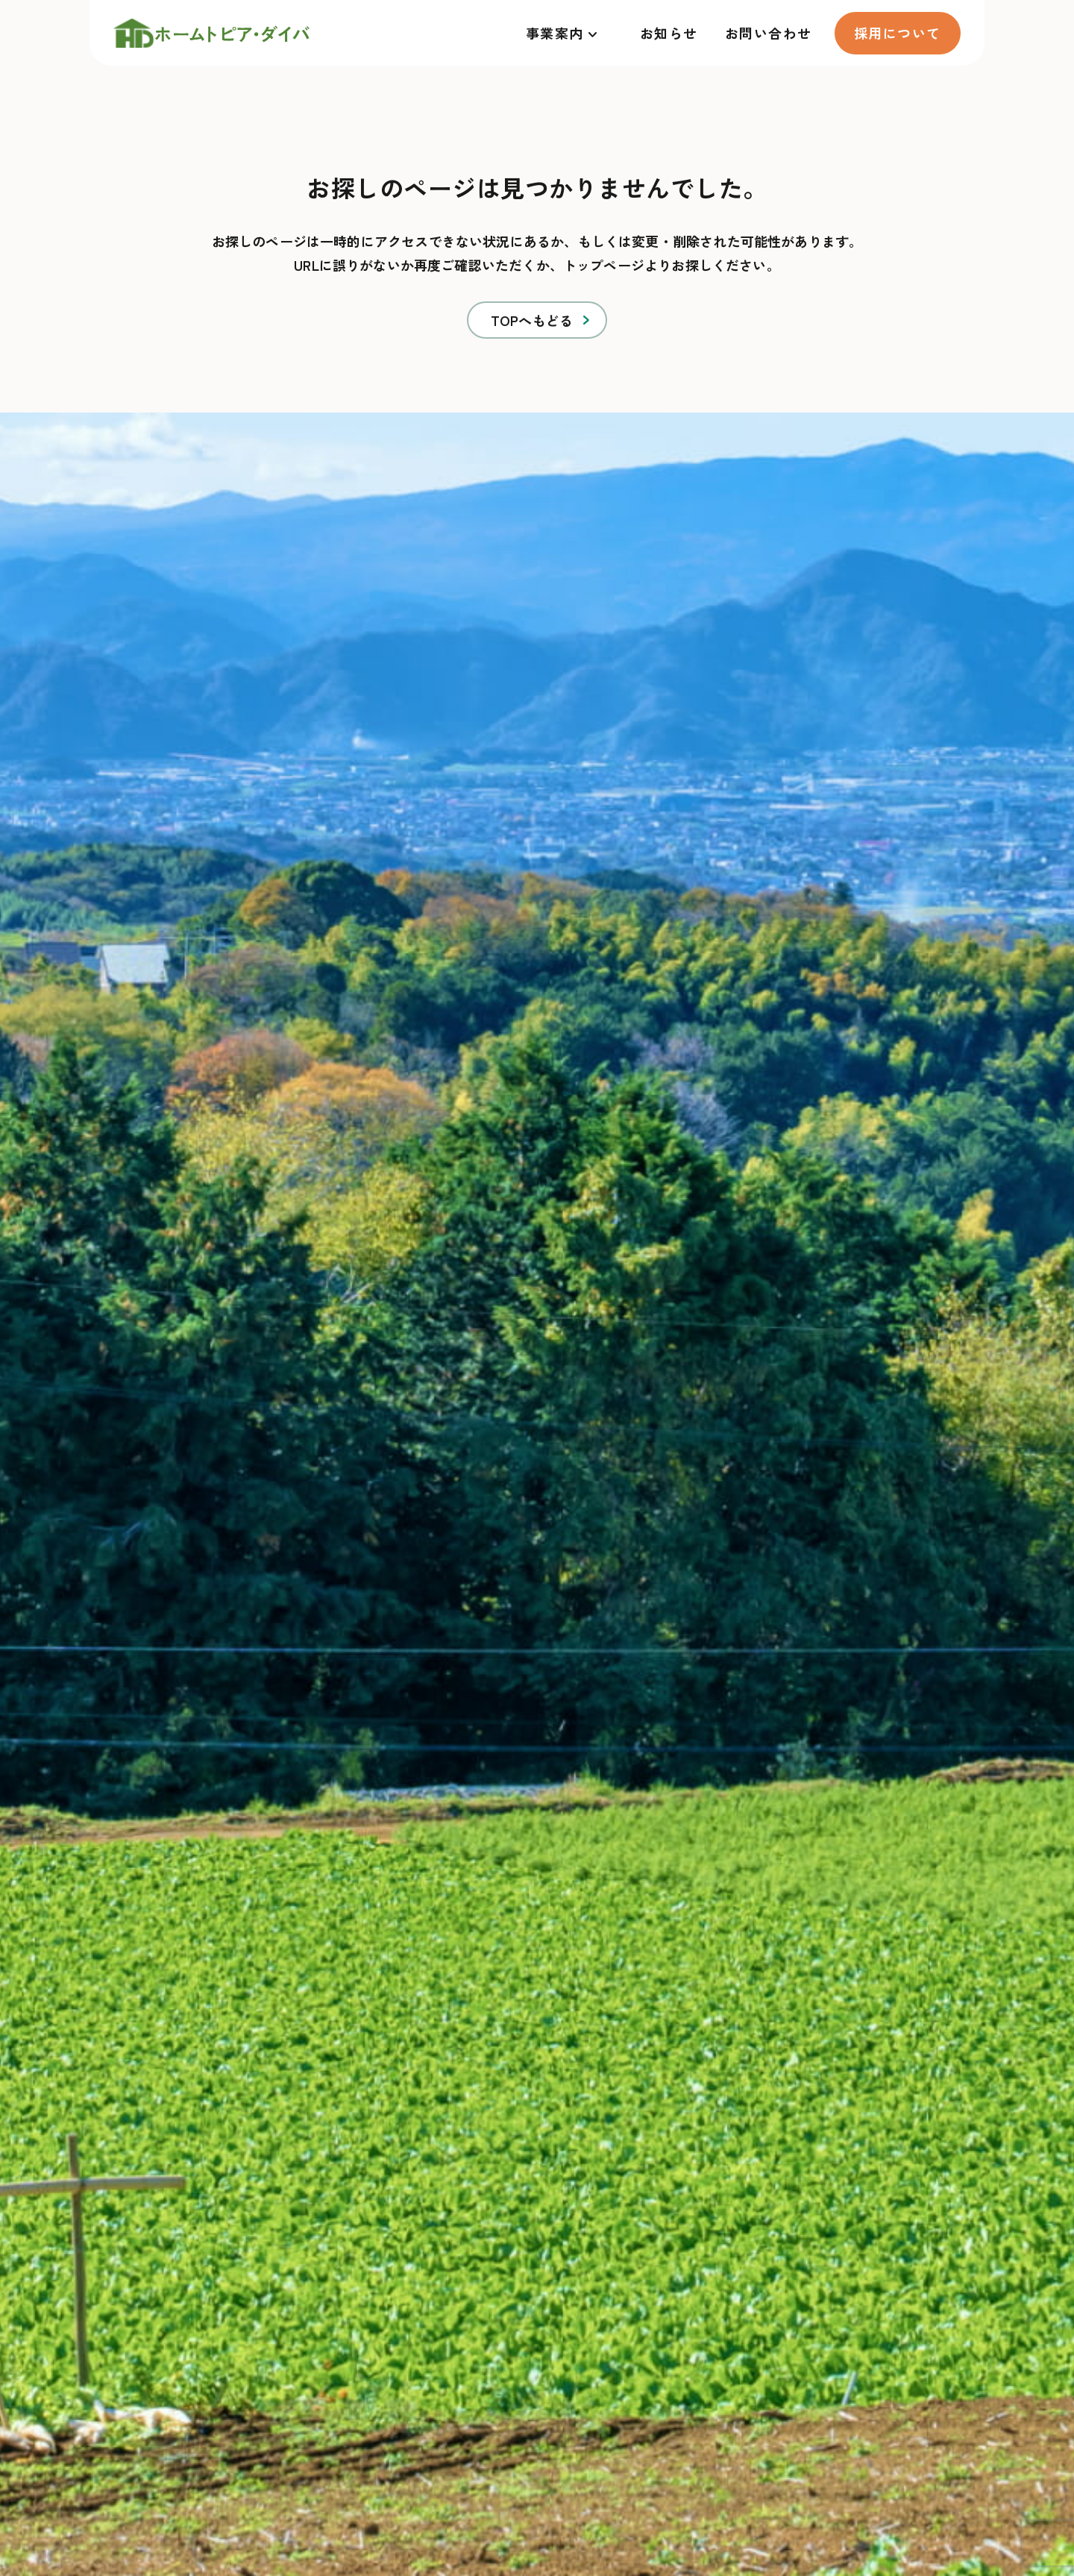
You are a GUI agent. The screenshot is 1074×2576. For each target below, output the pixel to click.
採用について (897, 33)
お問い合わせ (768, 33)
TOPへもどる (532, 320)
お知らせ (669, 33)
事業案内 (555, 33)
